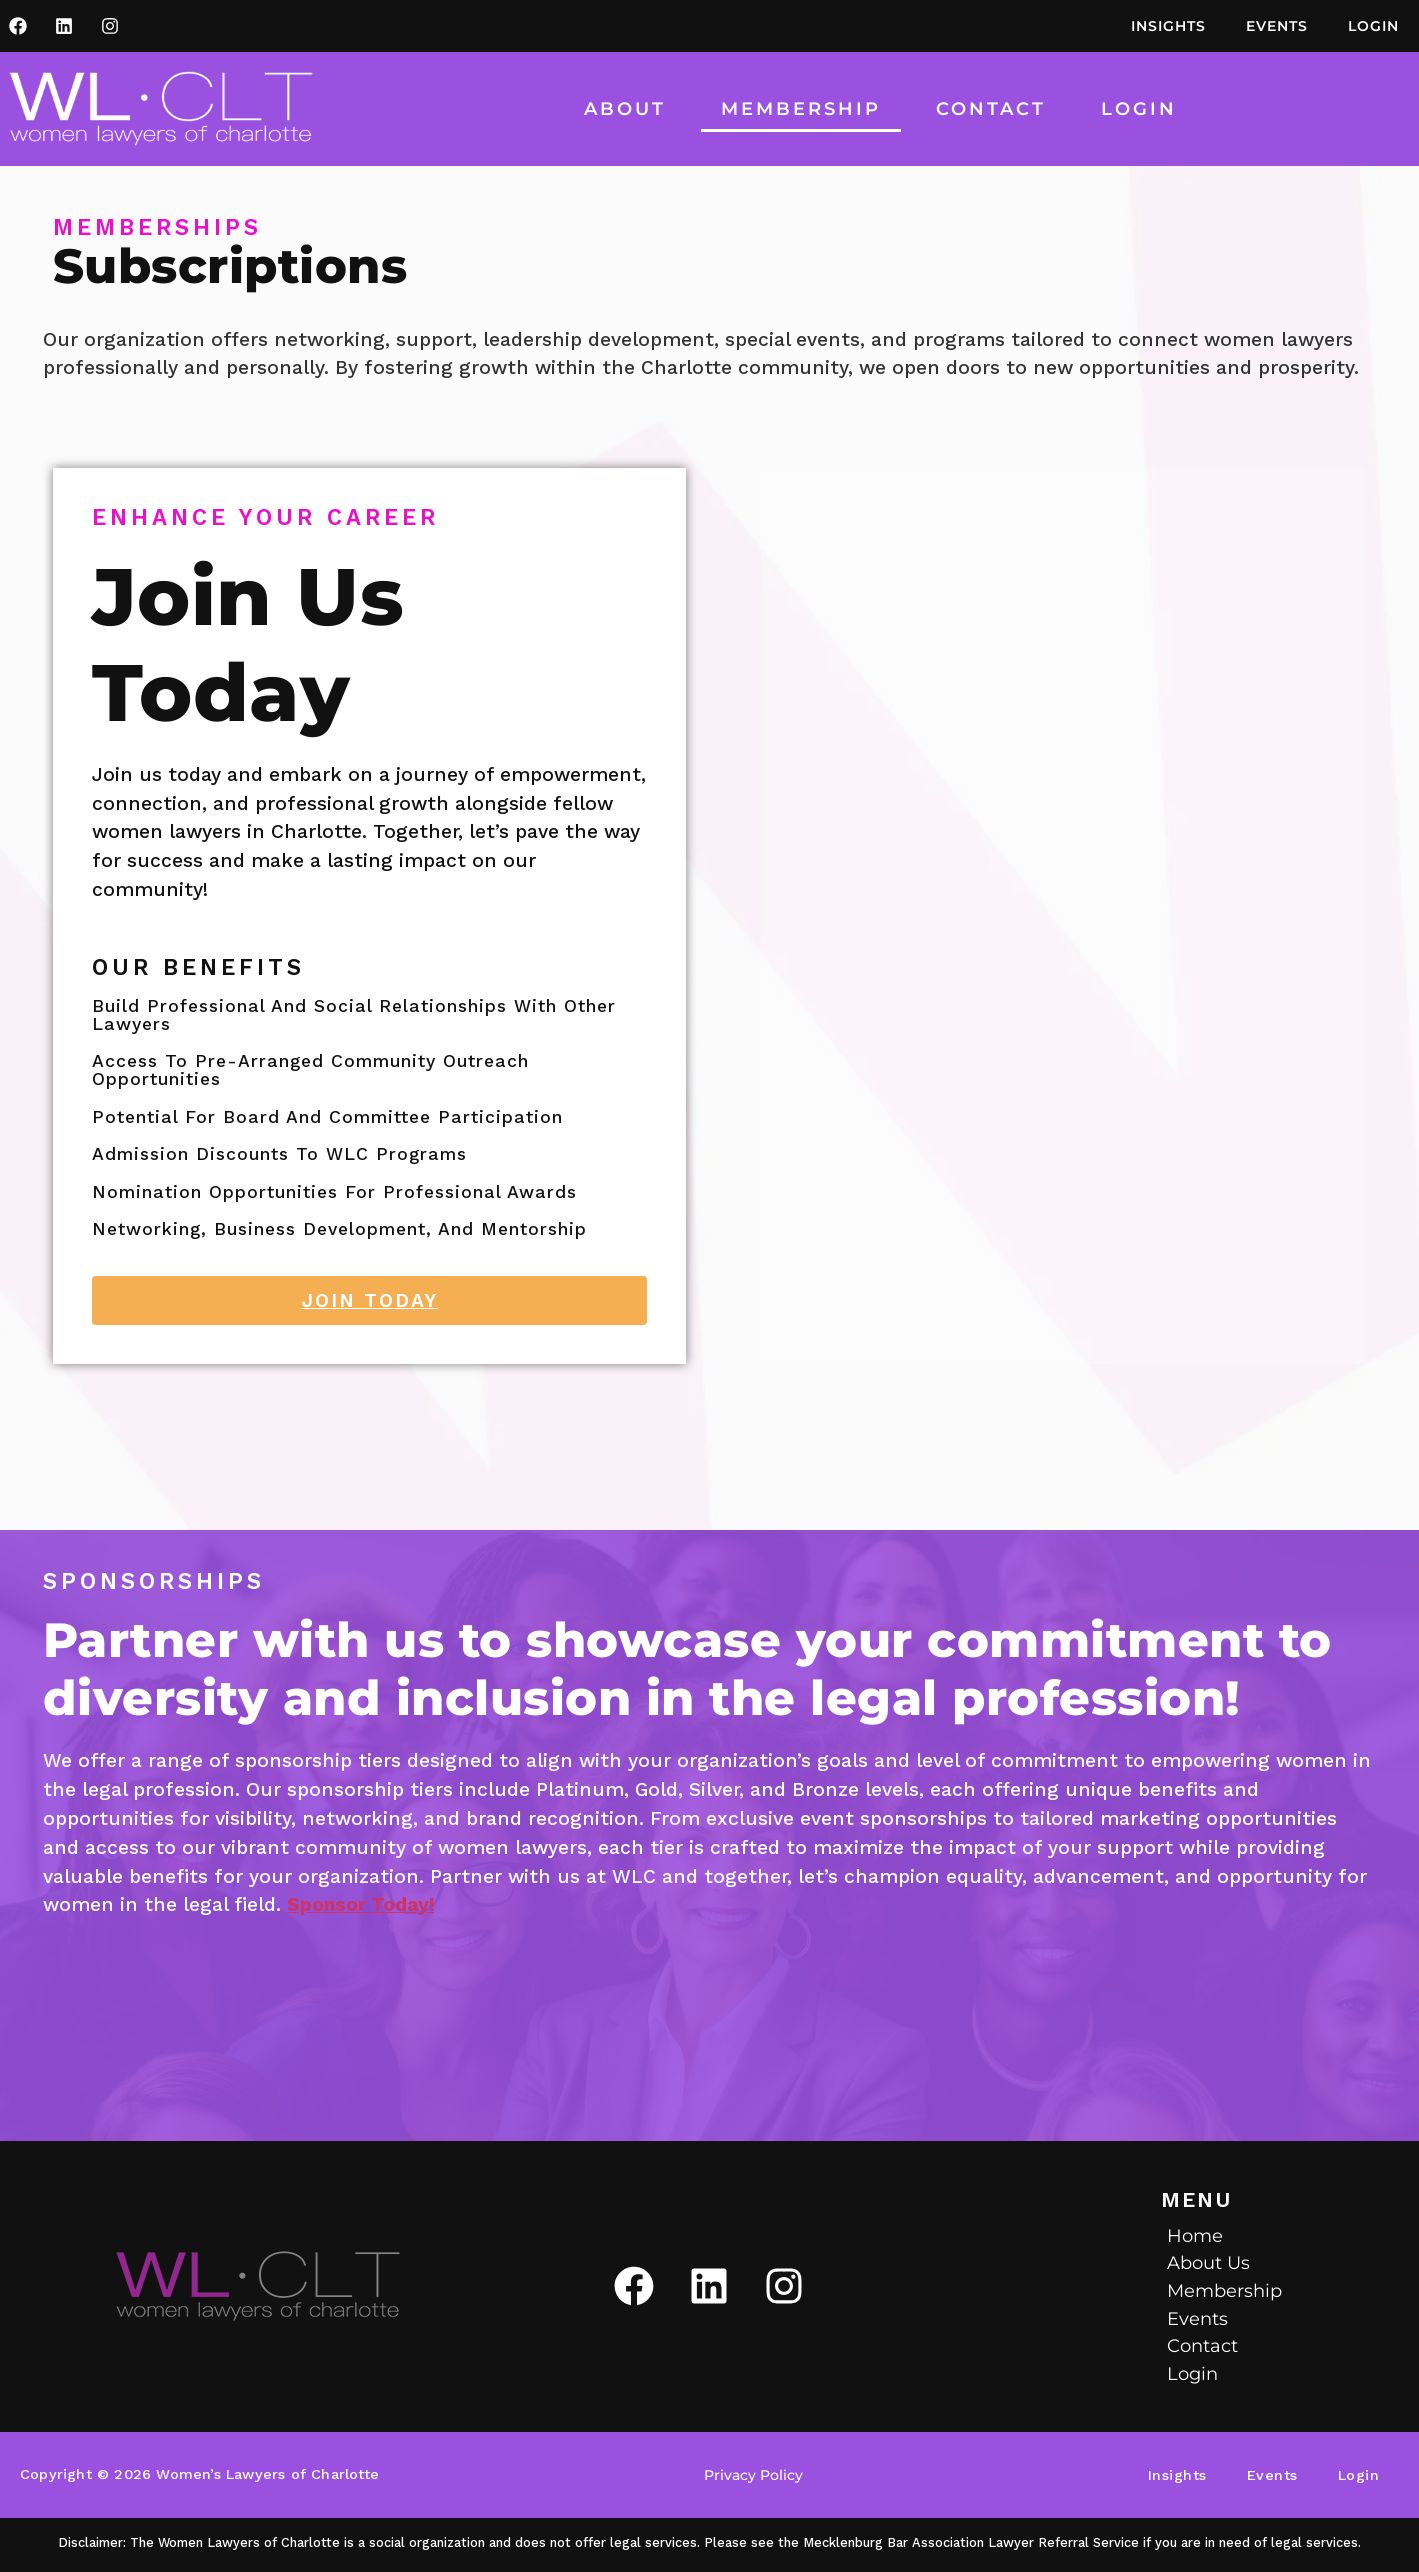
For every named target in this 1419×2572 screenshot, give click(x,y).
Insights (1168, 26)
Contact (991, 108)
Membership (801, 108)
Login (1373, 26)
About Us (1208, 2262)
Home (1195, 2235)
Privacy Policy (753, 2475)
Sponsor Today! (360, 1904)
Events (1277, 26)
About (625, 108)
